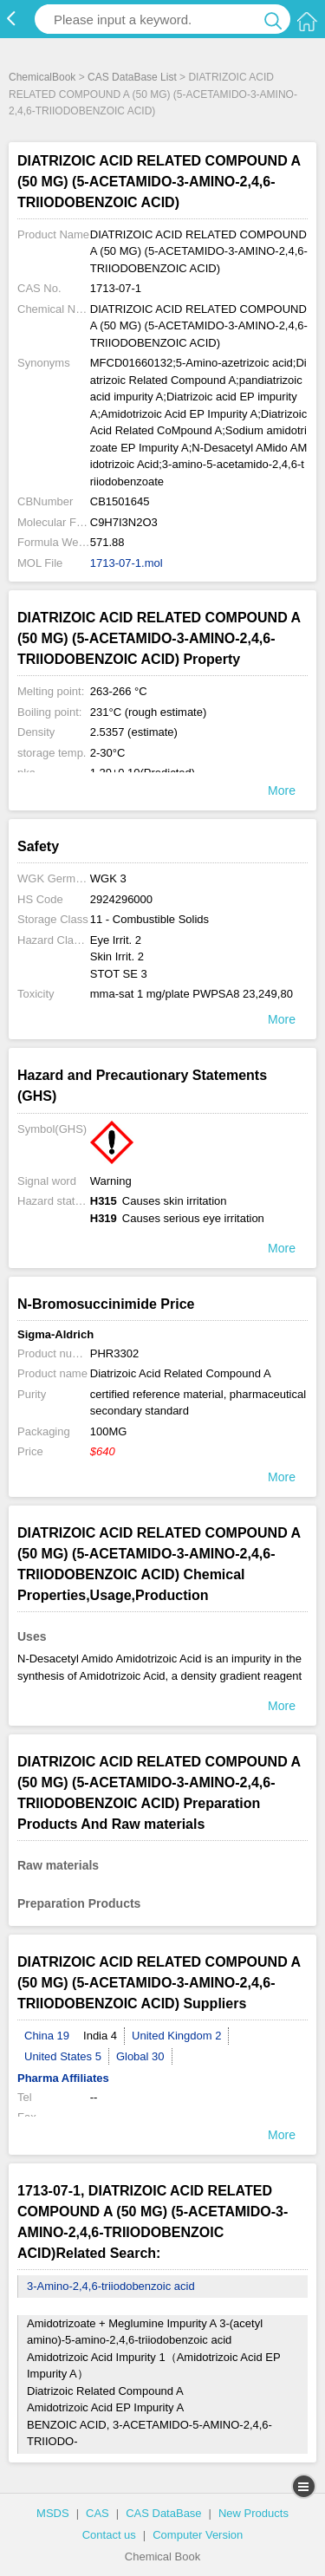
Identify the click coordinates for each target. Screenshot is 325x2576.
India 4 (100, 2035)
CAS (97, 2513)
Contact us (109, 2534)
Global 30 (140, 2056)
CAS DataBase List (132, 77)
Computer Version (198, 2534)
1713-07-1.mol (126, 562)
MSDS (52, 2513)
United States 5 (62, 2056)
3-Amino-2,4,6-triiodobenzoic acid (111, 2286)
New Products (253, 2513)
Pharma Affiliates (63, 2078)
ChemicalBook (42, 77)
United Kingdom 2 (176, 2035)
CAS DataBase (163, 2513)
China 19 (46, 2035)
